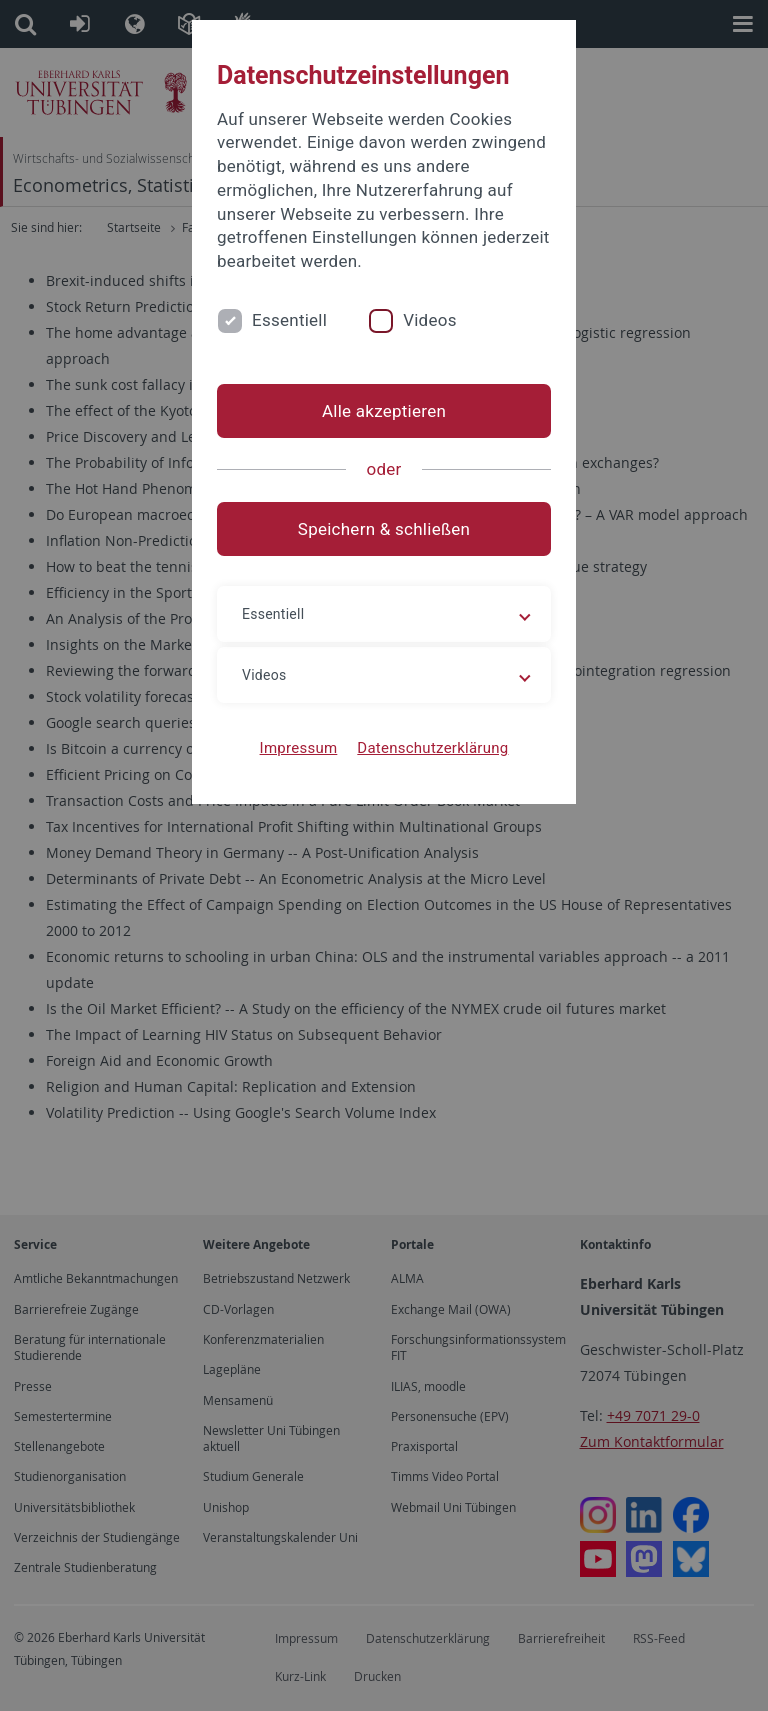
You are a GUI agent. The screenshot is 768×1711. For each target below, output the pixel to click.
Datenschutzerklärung (432, 748)
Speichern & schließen (384, 529)
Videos (430, 320)
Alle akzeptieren (384, 411)
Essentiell (289, 320)
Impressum (299, 748)
